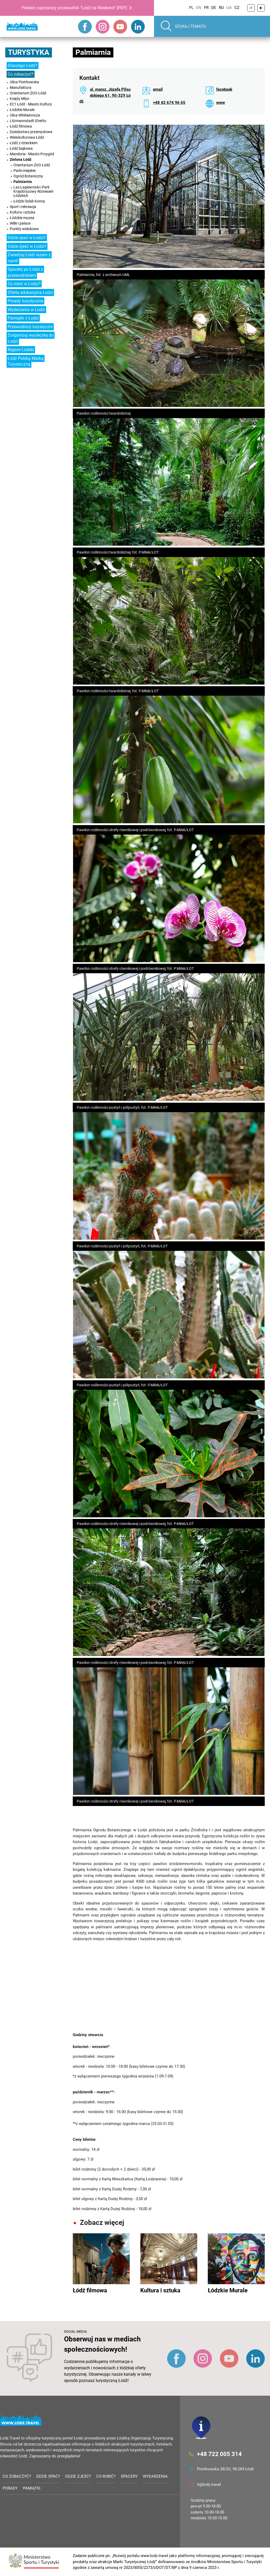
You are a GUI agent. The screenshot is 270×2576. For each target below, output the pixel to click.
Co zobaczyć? (20, 74)
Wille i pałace (20, 223)
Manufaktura (20, 87)
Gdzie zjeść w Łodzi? (27, 246)
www (220, 102)
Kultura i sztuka (22, 212)
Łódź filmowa (21, 126)
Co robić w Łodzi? (24, 283)
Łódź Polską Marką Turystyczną (26, 361)
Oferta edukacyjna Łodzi (30, 292)
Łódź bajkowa (21, 148)
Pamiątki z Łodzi (23, 318)
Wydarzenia (155, 2476)
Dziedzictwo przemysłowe (31, 132)
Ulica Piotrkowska (24, 82)
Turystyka (28, 52)
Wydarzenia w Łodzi (26, 309)
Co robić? (105, 2476)
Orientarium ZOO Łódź (28, 93)
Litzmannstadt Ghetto (28, 121)
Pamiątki (31, 2488)
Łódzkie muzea (22, 218)
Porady (10, 2488)
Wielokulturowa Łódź (27, 137)
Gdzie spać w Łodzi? (27, 237)
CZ (236, 7)
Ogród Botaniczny (28, 176)
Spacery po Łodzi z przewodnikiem (25, 272)
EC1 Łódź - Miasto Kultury (31, 104)
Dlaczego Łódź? (22, 65)
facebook (224, 89)
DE (213, 7)
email (158, 89)
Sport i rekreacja (23, 207)
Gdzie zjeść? (78, 2476)
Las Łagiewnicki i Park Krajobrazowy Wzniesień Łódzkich (33, 191)
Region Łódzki (21, 349)
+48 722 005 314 (219, 2454)
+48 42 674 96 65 (169, 102)
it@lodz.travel (209, 2484)
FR (206, 7)
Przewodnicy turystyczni (30, 326)
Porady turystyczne (25, 300)
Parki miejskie (24, 170)
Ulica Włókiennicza (25, 115)
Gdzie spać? (48, 2476)
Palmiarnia (22, 182)
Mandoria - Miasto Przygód (32, 154)
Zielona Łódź (20, 159)
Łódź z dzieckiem (23, 143)
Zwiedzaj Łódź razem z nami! (29, 257)
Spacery (129, 2476)
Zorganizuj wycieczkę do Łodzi (31, 338)
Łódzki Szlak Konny (29, 201)
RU (221, 7)
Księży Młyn (19, 98)
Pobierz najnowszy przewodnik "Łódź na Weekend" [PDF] (74, 7)
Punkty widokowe (24, 229)
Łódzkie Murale (22, 110)
